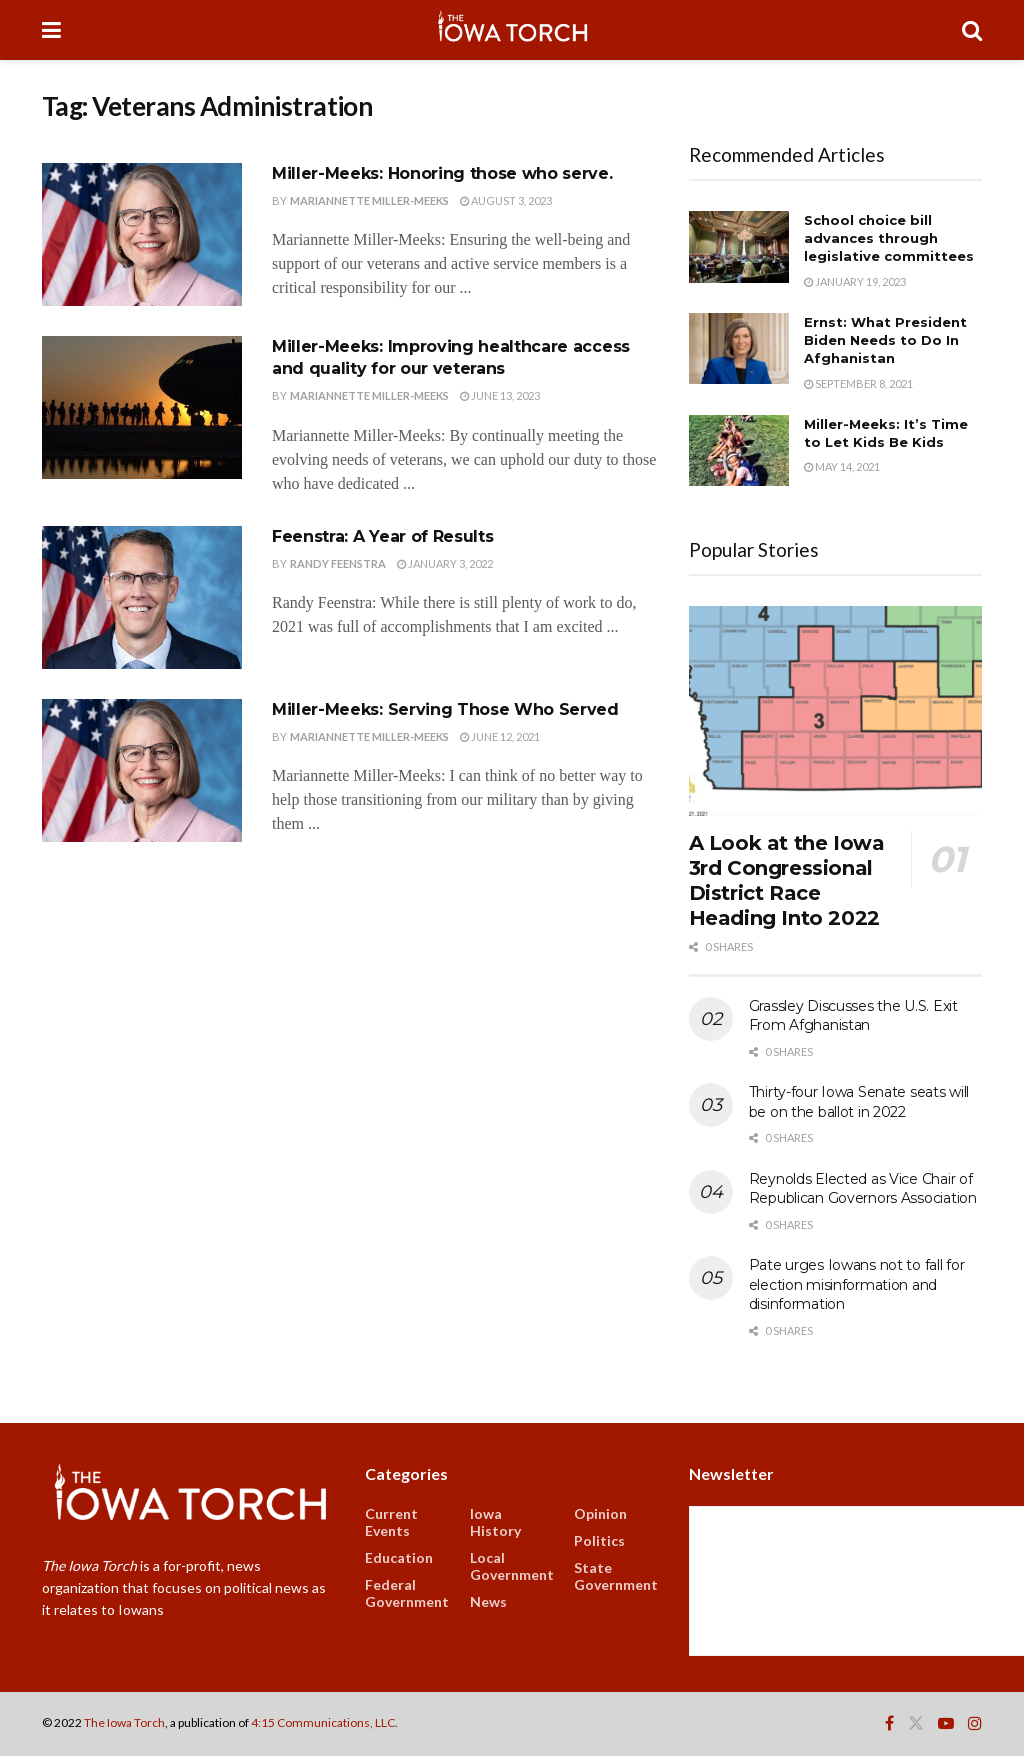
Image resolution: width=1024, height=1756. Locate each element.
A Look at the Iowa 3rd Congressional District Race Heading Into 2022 (787, 880)
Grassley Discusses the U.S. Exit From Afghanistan (853, 1016)
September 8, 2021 (858, 383)
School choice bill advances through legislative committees (889, 238)
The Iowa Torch (124, 1722)
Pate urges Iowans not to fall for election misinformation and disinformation (857, 1284)
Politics (599, 1540)
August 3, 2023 (506, 200)
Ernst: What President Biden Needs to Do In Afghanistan (885, 340)
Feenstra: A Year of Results (382, 536)
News (488, 1601)
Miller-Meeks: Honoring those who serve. (442, 173)
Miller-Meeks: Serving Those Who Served (445, 709)
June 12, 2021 (500, 736)
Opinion (600, 1513)
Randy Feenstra (338, 563)
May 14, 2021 (842, 466)
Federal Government (407, 1593)
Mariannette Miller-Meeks (369, 200)
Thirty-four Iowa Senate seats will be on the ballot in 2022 (859, 1102)
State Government (616, 1576)
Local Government (512, 1566)
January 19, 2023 (855, 281)
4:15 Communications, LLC (323, 1722)
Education (399, 1557)
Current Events (391, 1522)
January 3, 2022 (445, 563)
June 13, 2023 (500, 395)
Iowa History (495, 1522)
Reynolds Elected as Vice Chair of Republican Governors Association (863, 1189)
